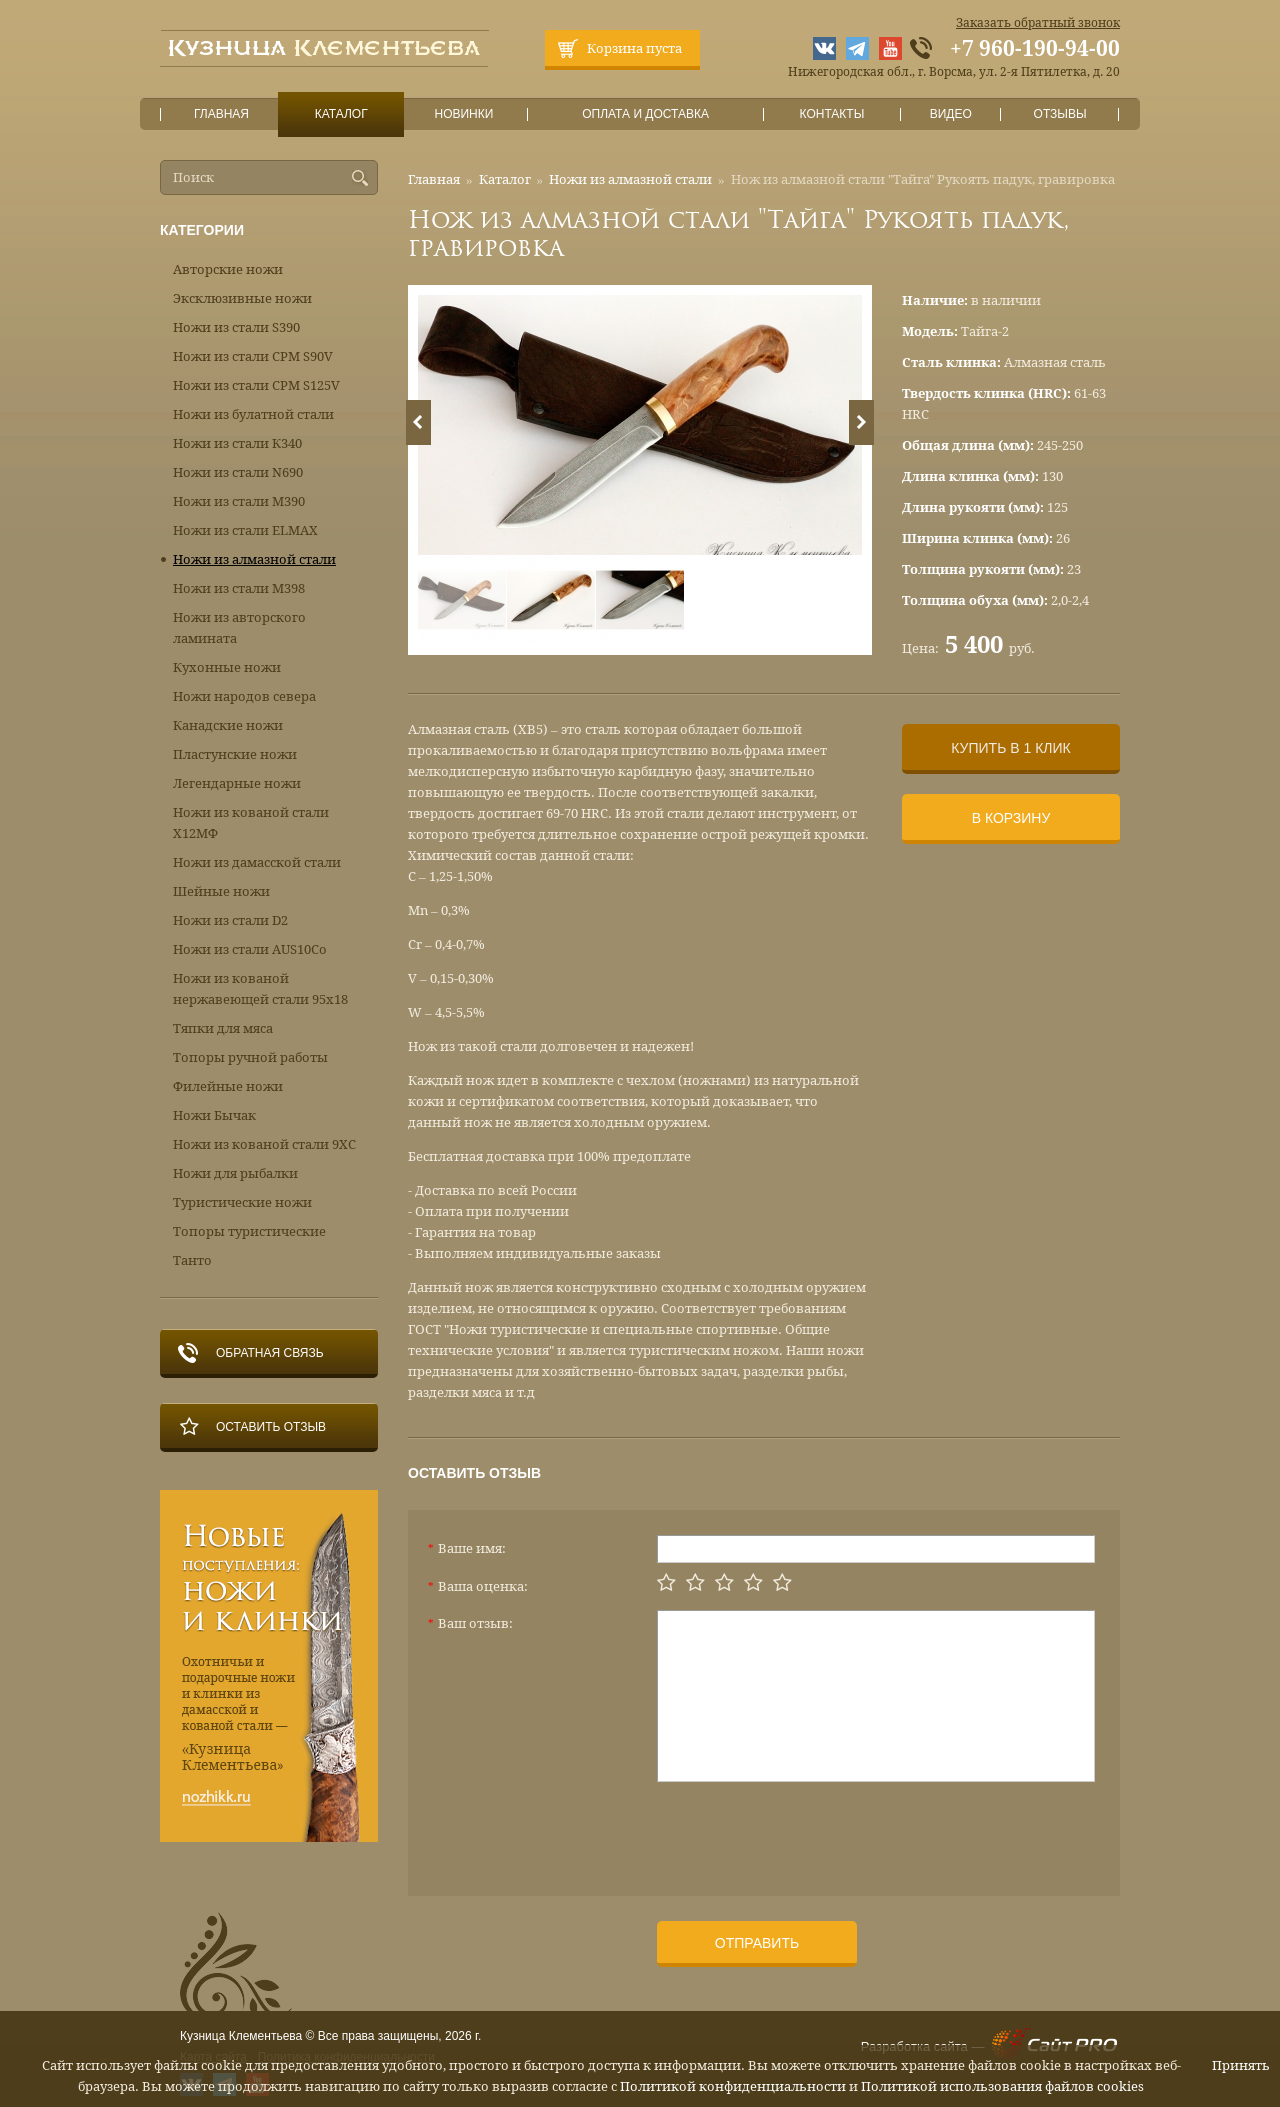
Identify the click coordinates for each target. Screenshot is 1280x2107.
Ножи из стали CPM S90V (253, 356)
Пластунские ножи (235, 754)
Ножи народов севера (244, 696)
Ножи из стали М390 (239, 501)
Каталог (341, 114)
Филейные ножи (228, 1086)
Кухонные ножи (227, 667)
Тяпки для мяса (223, 1028)
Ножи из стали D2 (230, 920)
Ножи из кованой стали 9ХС (264, 1144)
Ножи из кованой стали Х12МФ (251, 823)
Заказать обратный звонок (1038, 23)
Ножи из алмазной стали (630, 179)
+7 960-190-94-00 (1035, 49)
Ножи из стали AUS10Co (250, 949)
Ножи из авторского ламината (239, 628)
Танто (192, 1260)
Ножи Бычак (214, 1115)
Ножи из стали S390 (236, 327)
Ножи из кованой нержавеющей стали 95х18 (260, 989)
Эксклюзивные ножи (242, 298)
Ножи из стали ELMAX (245, 530)
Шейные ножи (221, 891)
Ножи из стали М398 (239, 588)
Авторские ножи (228, 269)
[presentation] (809, 1831)
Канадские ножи (228, 725)
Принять (1241, 2065)
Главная (222, 114)
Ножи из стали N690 (238, 472)
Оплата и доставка (646, 114)
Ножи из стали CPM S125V (256, 385)
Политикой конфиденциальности (733, 2086)
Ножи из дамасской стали (257, 862)
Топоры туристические (249, 1231)
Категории (202, 230)
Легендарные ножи (237, 783)
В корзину (1011, 818)
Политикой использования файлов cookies (1002, 2086)
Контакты (831, 114)
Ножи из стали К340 (237, 443)
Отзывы (1060, 114)
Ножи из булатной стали (253, 414)
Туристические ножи (242, 1202)
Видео (950, 114)
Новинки (464, 114)
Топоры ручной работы (250, 1057)
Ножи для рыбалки (235, 1173)
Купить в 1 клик (1010, 748)
